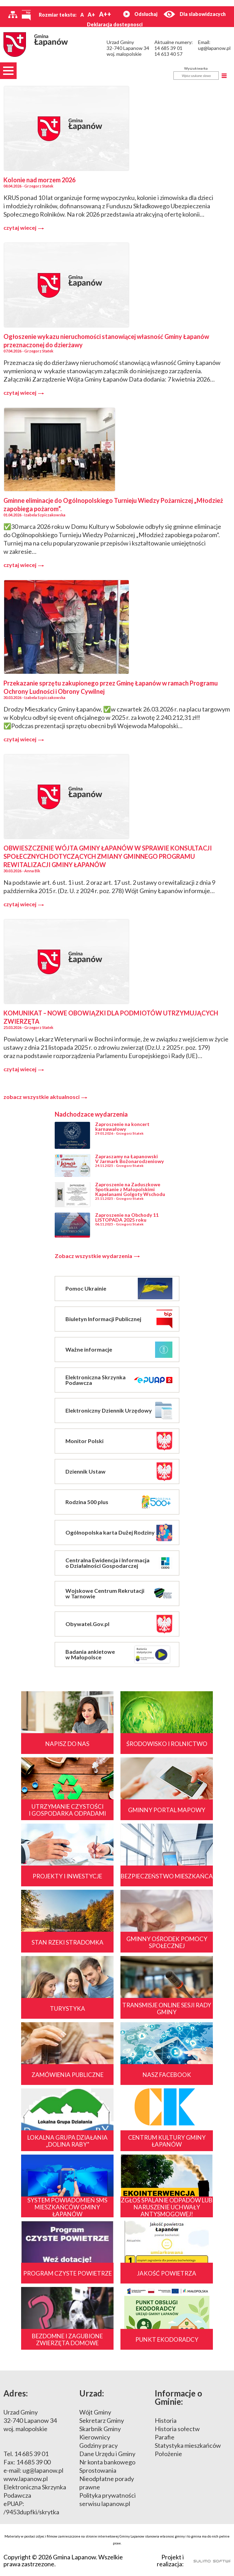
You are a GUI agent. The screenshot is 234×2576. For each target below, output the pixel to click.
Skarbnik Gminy (100, 2429)
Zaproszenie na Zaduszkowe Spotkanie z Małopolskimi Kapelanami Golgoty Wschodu (130, 1189)
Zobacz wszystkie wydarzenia (97, 1256)
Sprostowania (97, 2470)
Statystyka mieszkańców (188, 2445)
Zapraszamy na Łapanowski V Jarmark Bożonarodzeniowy (129, 1158)
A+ (91, 14)
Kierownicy (94, 2437)
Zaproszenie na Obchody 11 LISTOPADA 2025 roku (127, 1217)
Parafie (164, 2437)
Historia (166, 2420)
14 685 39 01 (168, 48)
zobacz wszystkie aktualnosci (45, 1097)
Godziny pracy (98, 2445)
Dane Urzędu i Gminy (107, 2453)
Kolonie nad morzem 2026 (39, 180)
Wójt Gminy (95, 2412)
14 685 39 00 (33, 2462)
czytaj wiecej (23, 227)
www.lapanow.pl (25, 2478)
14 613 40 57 (168, 54)
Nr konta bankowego (107, 2462)
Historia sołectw (177, 2429)
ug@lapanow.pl (214, 48)
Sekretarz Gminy (101, 2420)
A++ (105, 14)
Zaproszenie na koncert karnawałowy (122, 1126)
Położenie (168, 2453)
